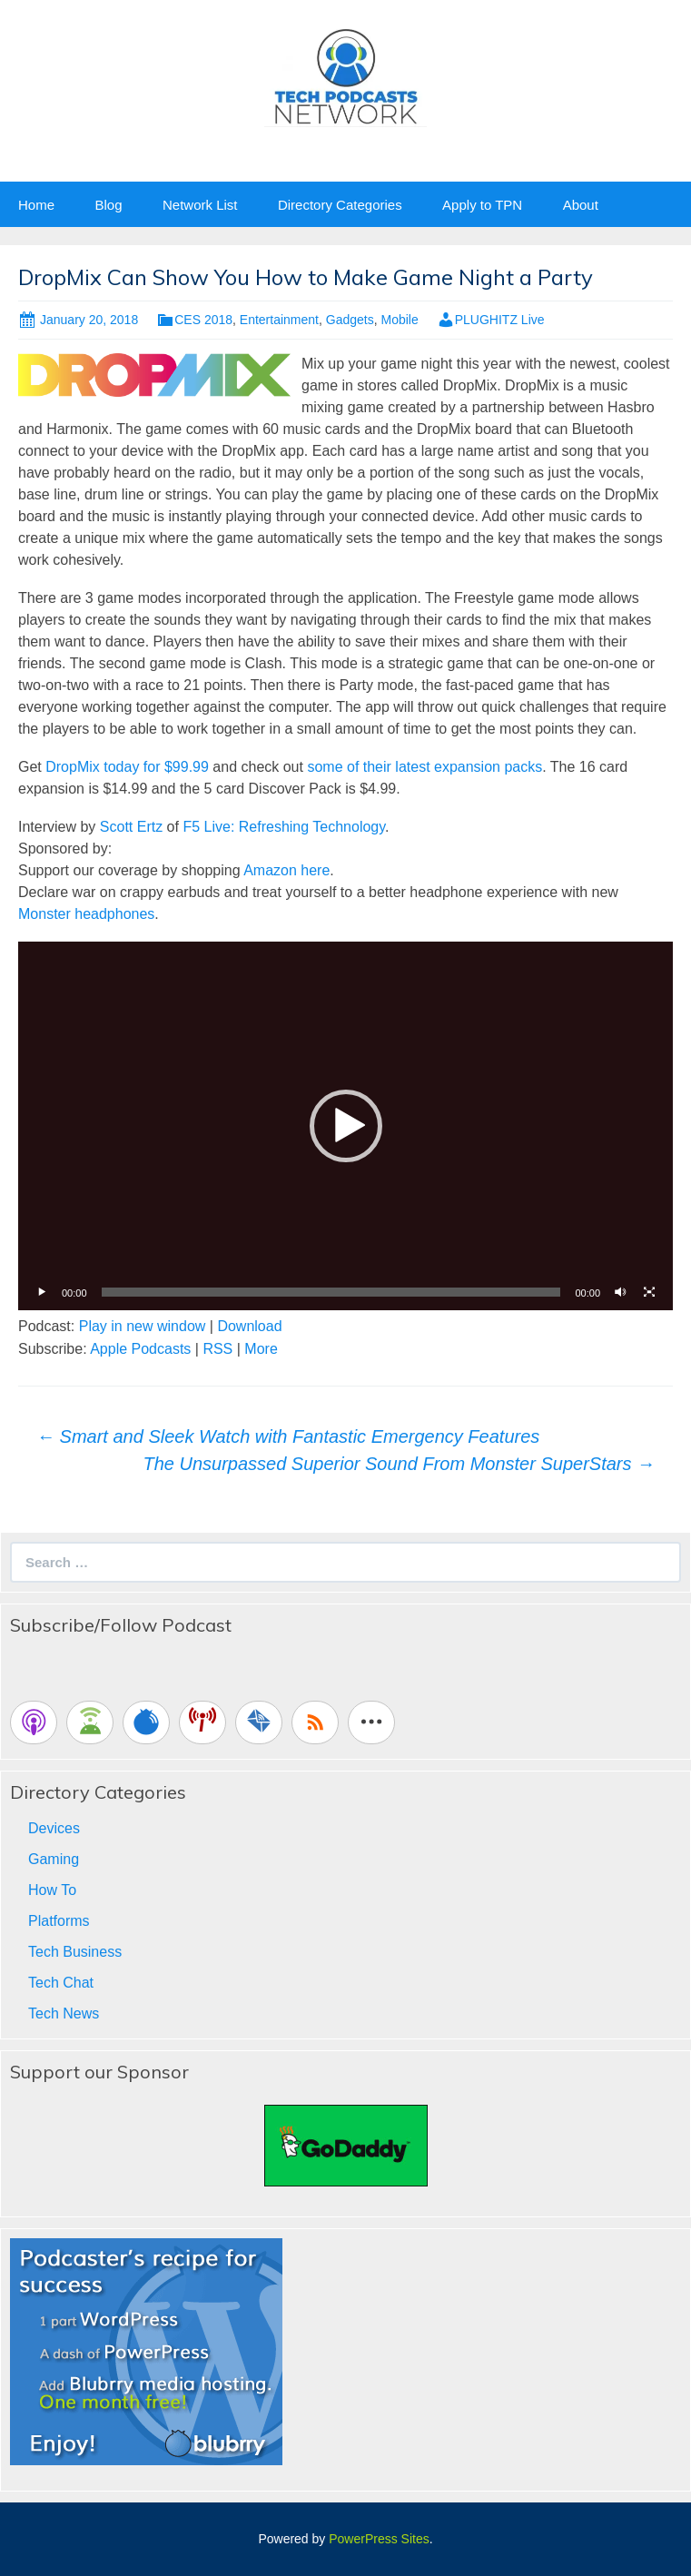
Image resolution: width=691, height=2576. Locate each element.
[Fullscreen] (649, 1292)
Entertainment (279, 319)
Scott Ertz (131, 826)
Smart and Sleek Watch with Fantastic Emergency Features (287, 1436)
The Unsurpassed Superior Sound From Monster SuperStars (399, 1464)
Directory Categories (340, 204)
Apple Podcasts (140, 1349)
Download (249, 1326)
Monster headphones (86, 914)
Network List (200, 204)
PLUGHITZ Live (500, 319)
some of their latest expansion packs (424, 767)
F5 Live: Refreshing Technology (284, 826)
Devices (54, 1828)
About (580, 204)
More (260, 1349)
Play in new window (142, 1326)
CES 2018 (203, 319)
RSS (217, 1349)
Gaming (53, 1859)
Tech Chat (61, 1982)
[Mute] (620, 1292)
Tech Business (75, 1951)
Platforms (59, 1921)
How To (52, 1890)
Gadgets (350, 319)
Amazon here (286, 870)
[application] (345, 1126)
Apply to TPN (482, 204)
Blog (108, 204)
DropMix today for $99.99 (127, 767)
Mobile (399, 319)
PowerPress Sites (379, 2539)
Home (36, 204)
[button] (346, 1126)
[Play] (42, 1292)
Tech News (63, 2013)
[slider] (331, 1292)
